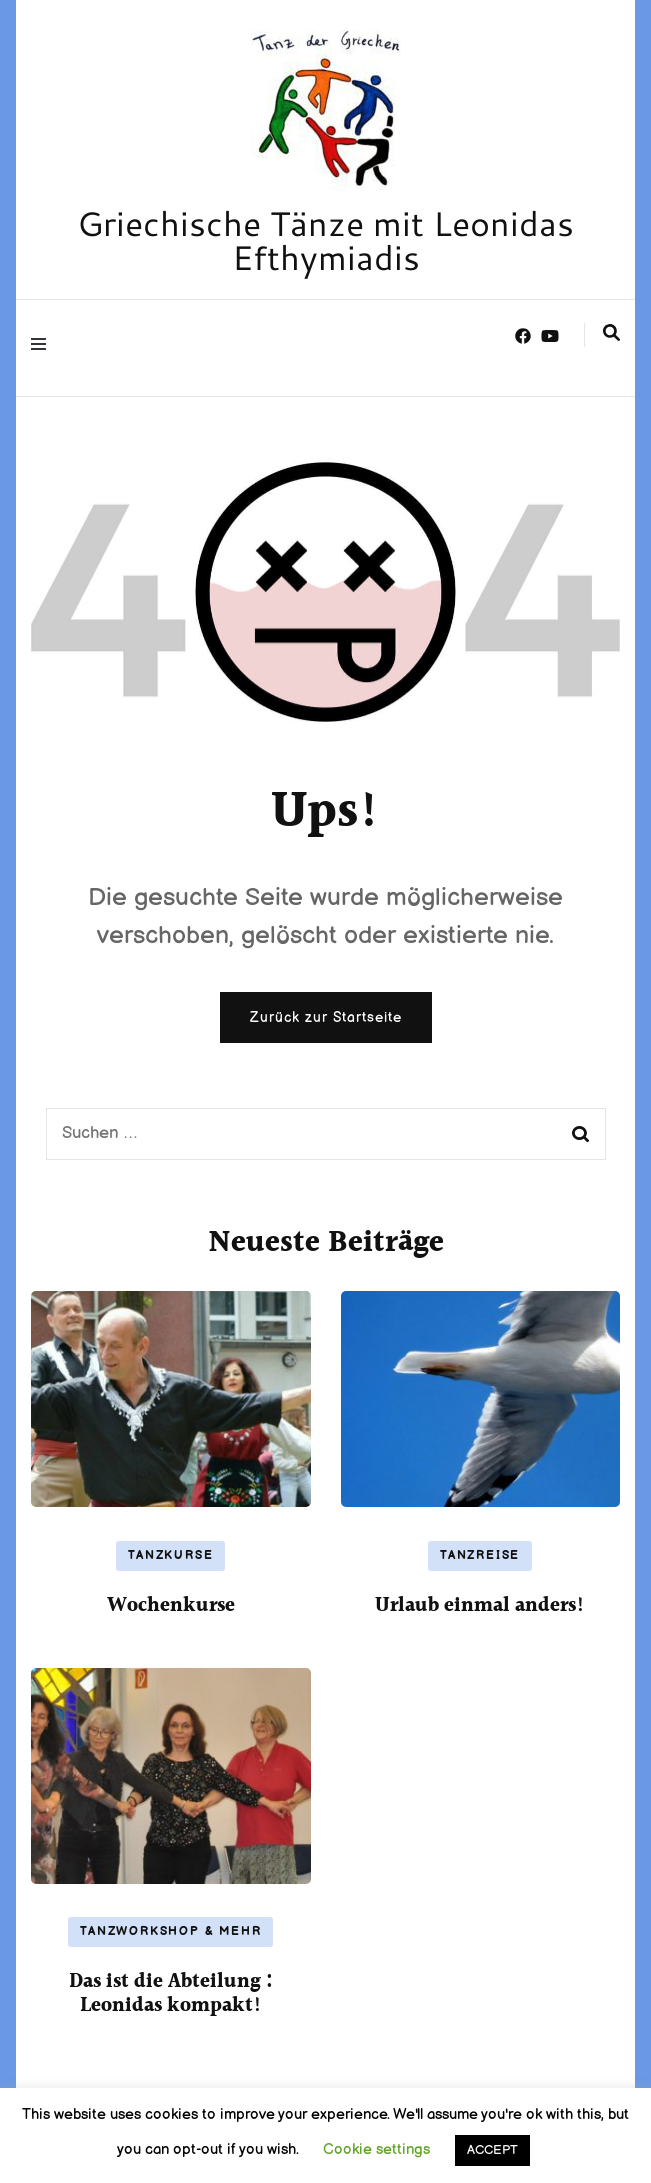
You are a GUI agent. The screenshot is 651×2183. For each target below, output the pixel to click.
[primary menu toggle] (43, 348)
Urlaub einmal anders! (480, 1606)
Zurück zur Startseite (326, 1017)
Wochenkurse (171, 1606)
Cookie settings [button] (376, 2149)
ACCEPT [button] (492, 2150)
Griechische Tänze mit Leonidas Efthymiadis (325, 240)
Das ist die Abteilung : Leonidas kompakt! (171, 1994)
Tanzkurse (170, 1555)
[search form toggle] (611, 335)
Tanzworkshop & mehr (170, 1931)
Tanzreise (480, 1555)
